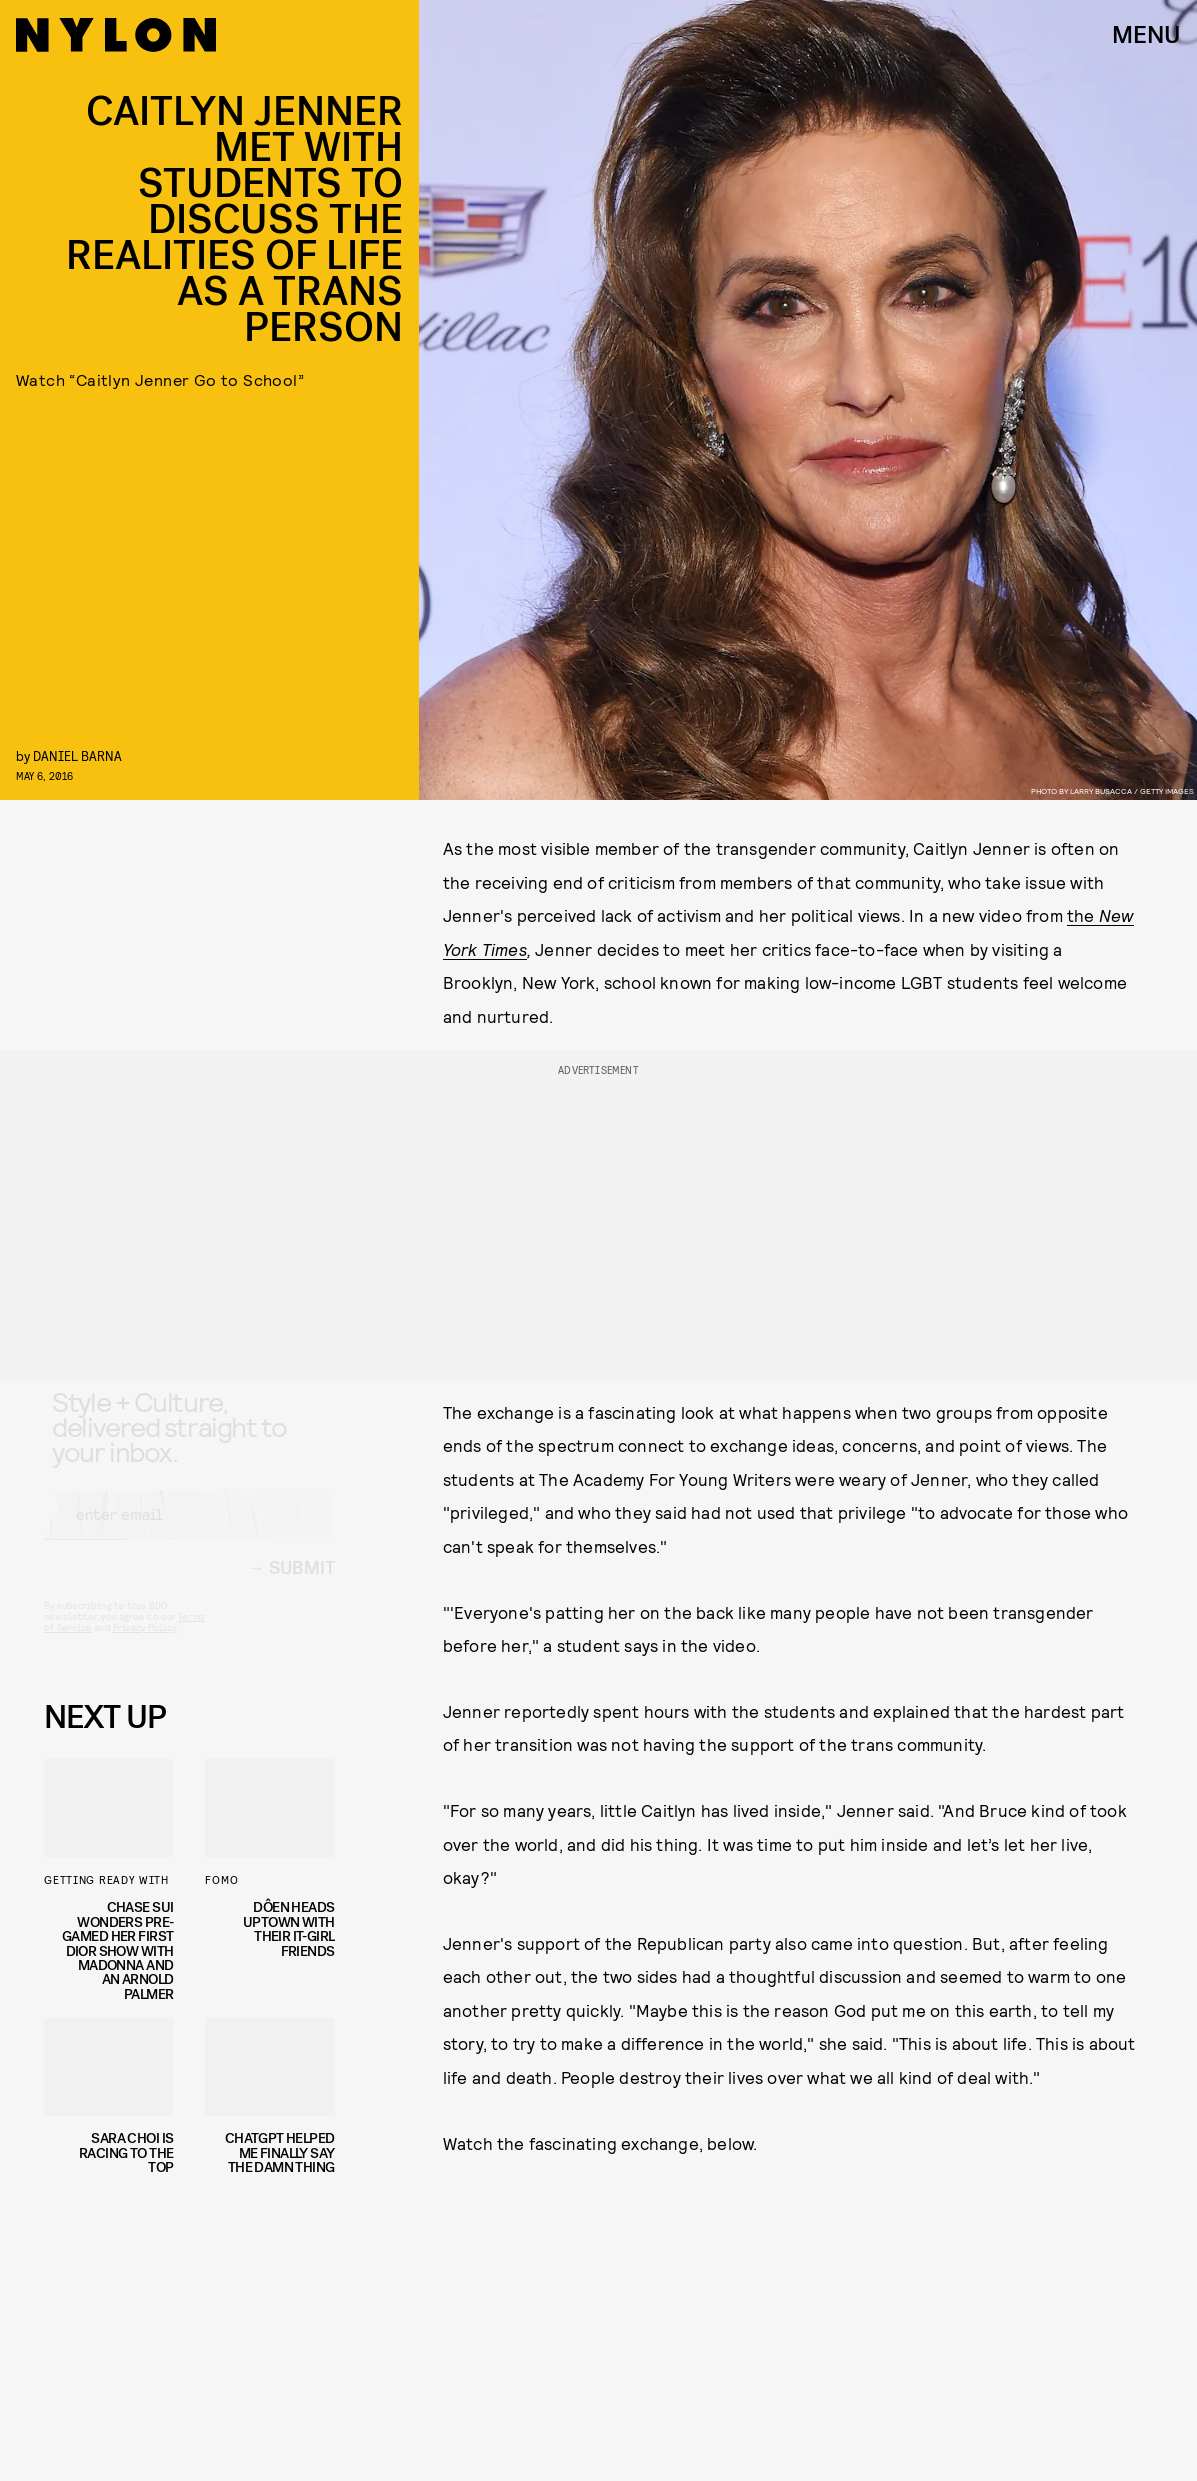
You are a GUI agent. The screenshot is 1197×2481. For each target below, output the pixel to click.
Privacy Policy (144, 1646)
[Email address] (189, 1533)
